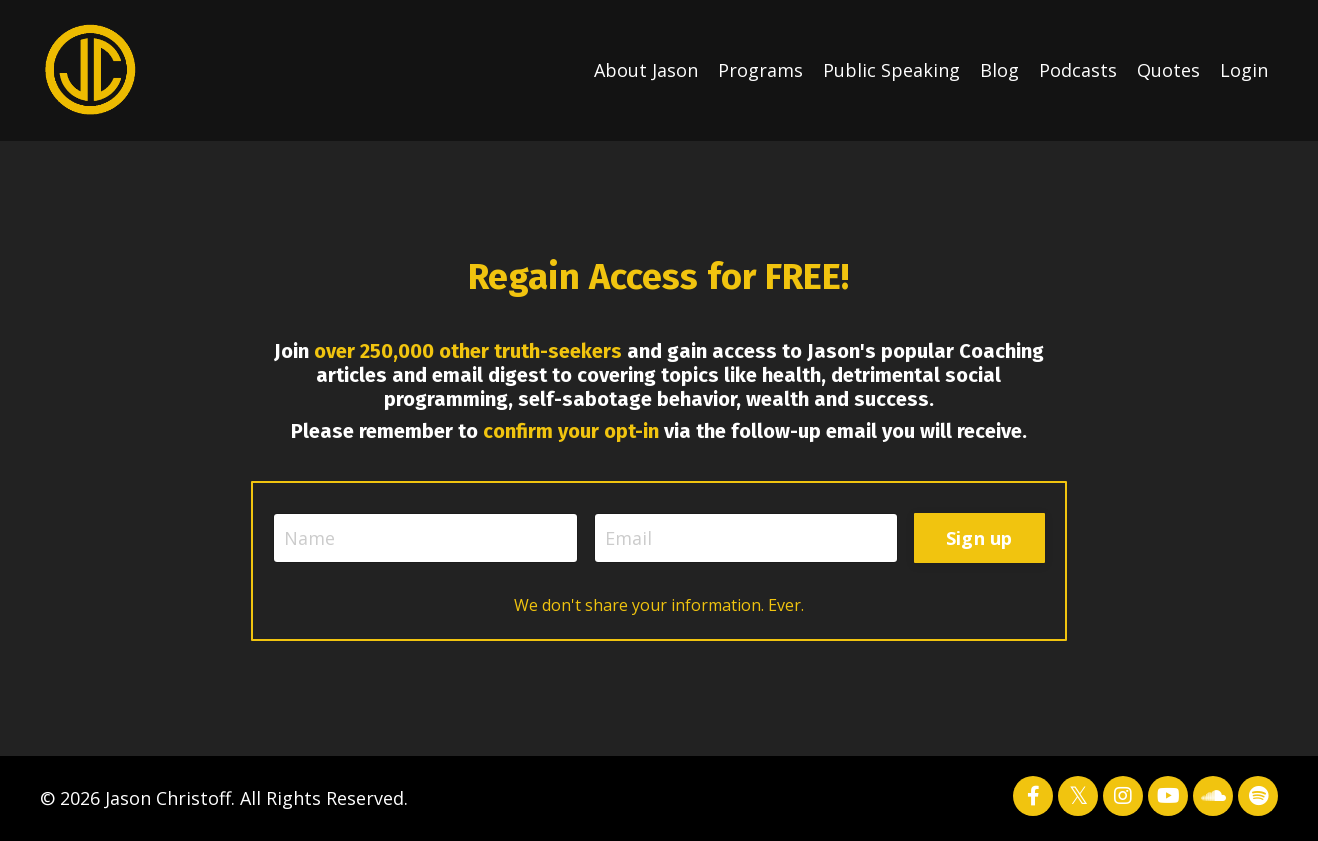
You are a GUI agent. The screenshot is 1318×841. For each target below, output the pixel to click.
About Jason (646, 70)
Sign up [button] (979, 538)
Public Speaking (891, 70)
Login (1244, 70)
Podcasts (1078, 70)
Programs (760, 70)
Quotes (1168, 70)
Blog (999, 70)
